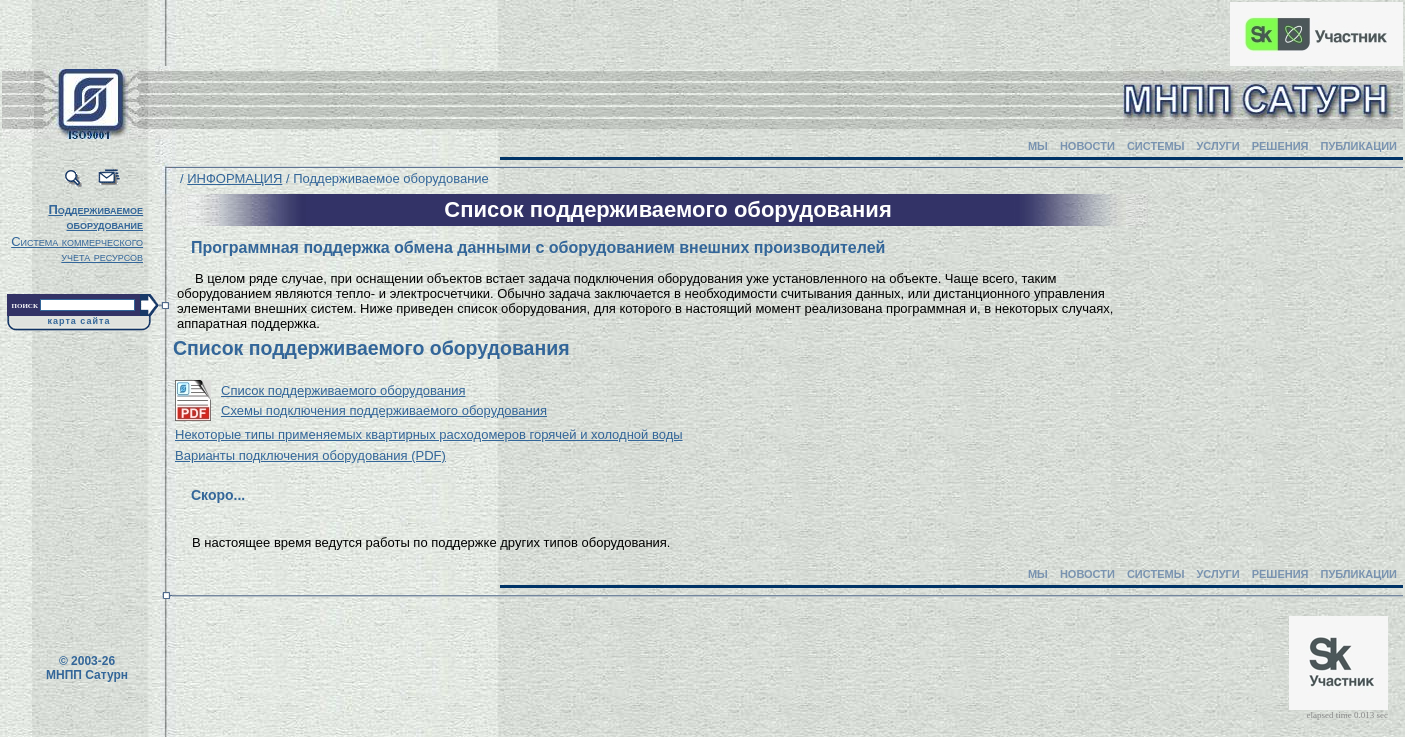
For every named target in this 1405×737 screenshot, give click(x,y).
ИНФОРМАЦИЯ (234, 178)
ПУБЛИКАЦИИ (1358, 146)
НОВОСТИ (1087, 146)
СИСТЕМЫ (1156, 146)
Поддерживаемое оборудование (95, 217)
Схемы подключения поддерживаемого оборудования (384, 410)
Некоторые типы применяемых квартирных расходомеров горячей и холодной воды (429, 434)
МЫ (1038, 146)
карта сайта (79, 321)
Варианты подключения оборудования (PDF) (310, 455)
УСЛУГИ (1217, 146)
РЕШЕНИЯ (1280, 146)
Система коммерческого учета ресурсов (77, 249)
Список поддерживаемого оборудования (343, 390)
